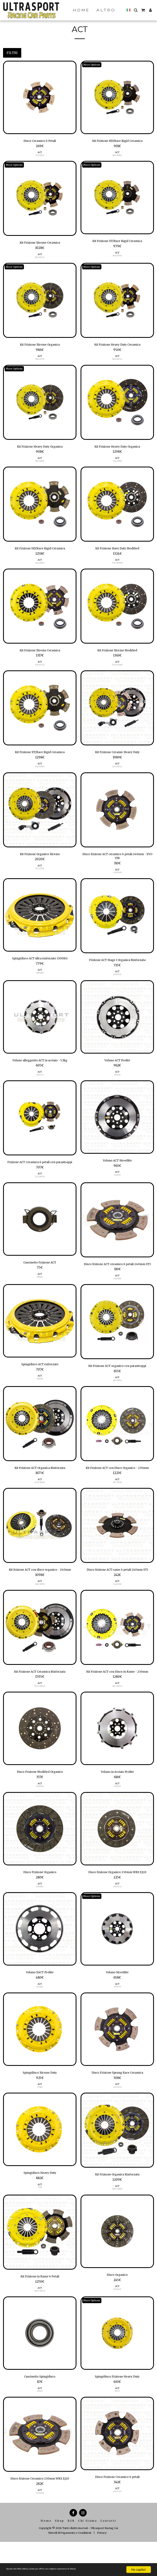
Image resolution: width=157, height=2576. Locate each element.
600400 (117, 1815)
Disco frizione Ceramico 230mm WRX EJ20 (40, 2512)
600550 (39, 1083)
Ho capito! (138, 2569)
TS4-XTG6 (40, 669)
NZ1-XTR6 (117, 257)
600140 (39, 2017)
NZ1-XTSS (39, 361)
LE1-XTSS (117, 982)
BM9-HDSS (117, 2221)
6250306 (40, 156)
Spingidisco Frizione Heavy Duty (117, 2410)
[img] (40, 97)
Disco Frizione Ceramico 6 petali (117, 2511)
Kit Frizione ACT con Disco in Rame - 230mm (117, 1699)
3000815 (40, 1916)
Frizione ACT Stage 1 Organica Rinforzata (117, 968)
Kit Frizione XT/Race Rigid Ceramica (117, 242)
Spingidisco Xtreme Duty (40, 2103)
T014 (40, 2219)
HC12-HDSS (39, 1504)
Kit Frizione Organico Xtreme (40, 860)
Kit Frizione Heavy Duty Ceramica (117, 347)
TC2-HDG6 (40, 1191)
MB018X (40, 980)
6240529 (117, 2525)
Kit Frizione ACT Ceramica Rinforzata (39, 1699)
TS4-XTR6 (40, 772)
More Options (92, 64)
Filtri (12, 53)
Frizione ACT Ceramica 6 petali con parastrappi (39, 1173)
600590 (117, 2017)
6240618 (117, 1298)
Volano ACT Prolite (117, 1069)
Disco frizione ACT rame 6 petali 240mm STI (117, 1596)
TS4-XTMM (117, 669)
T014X (40, 2118)
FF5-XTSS (40, 875)
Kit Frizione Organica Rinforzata (117, 2206)
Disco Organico (117, 2307)
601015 (117, 1083)
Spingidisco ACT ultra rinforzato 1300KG (40, 966)
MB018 (40, 1399)
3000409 (117, 2322)
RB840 (40, 1292)
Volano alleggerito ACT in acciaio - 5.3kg (39, 1069)
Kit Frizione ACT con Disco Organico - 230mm (117, 1491)
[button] (135, 10)
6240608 (117, 879)
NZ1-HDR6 (117, 156)
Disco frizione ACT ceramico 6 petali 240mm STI (117, 1281)
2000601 (40, 1815)
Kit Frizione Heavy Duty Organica (40, 449)
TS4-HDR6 (40, 567)
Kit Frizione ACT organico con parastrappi (117, 1386)
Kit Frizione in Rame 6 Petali (40, 2309)
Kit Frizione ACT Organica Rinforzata (40, 1489)
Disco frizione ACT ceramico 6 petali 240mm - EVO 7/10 (117, 862)
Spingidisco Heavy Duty (40, 2204)
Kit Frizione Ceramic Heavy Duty (117, 757)
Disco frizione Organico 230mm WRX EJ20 (117, 1901)
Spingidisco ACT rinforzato (40, 1385)
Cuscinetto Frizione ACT (39, 1277)
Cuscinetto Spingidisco (39, 2410)
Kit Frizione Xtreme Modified (117, 655)
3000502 (117, 1916)
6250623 (117, 2118)
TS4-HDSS (117, 464)
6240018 (117, 1611)
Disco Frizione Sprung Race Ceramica (117, 2103)
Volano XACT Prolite (40, 2002)
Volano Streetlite (117, 2002)
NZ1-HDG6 (117, 361)
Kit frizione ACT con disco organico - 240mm (39, 1596)
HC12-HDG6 (39, 1714)
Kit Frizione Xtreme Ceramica (40, 244)
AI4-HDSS (117, 1401)
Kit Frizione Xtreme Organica (40, 347)
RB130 (40, 2424)
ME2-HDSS (40, 1611)
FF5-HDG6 (117, 772)
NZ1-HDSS (40, 464)
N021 (117, 2424)
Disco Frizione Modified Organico (40, 1800)
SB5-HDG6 (117, 1714)
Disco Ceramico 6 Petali (40, 141)
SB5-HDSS (117, 1508)
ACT (39, 153)
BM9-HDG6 (39, 2323)
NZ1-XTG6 (40, 259)
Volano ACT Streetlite (117, 1170)
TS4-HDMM (117, 567)
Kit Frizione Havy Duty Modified (117, 552)
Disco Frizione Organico (39, 1901)
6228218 (40, 2527)
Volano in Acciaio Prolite (117, 1800)
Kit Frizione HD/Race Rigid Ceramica (117, 141)
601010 (117, 1184)
